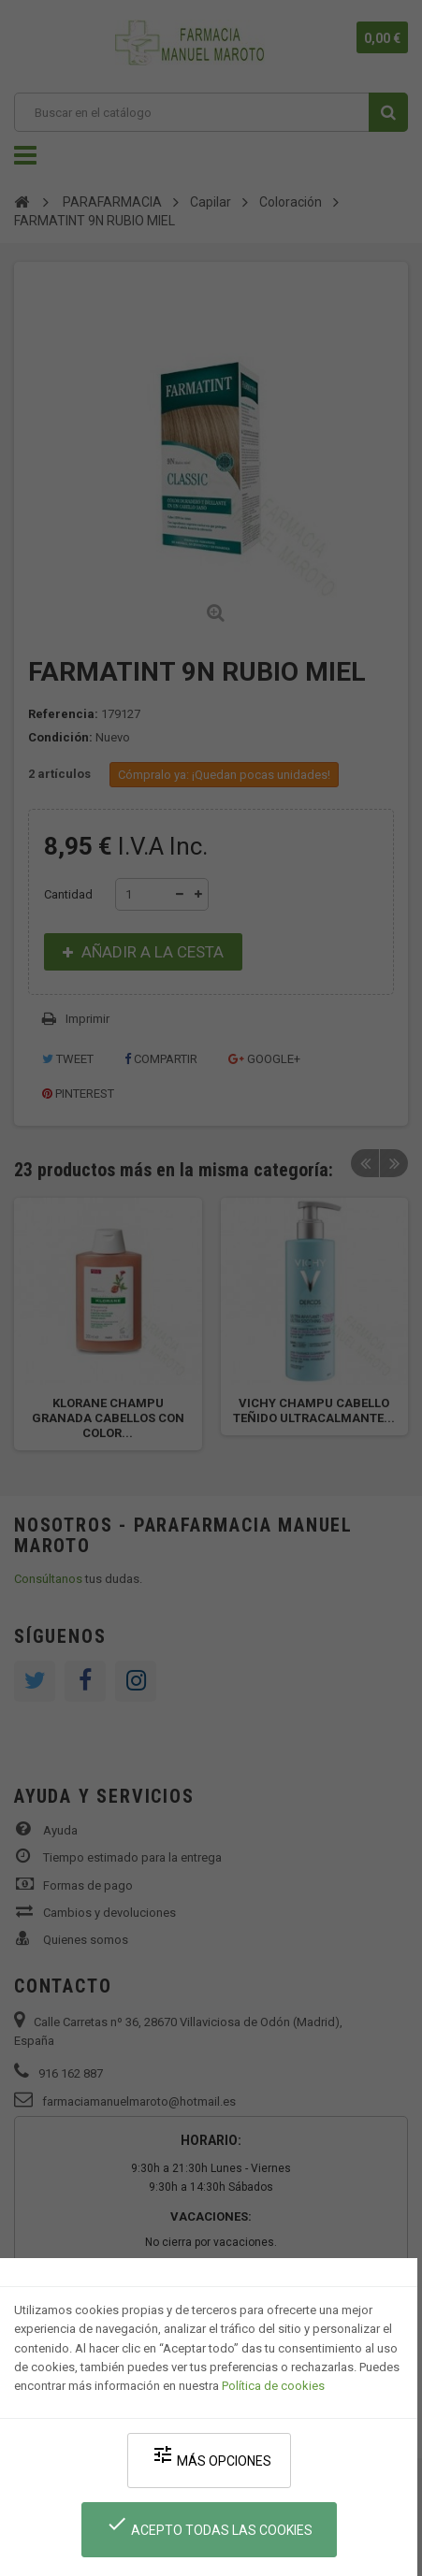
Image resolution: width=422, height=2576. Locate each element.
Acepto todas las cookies (209, 2525)
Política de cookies (273, 2386)
